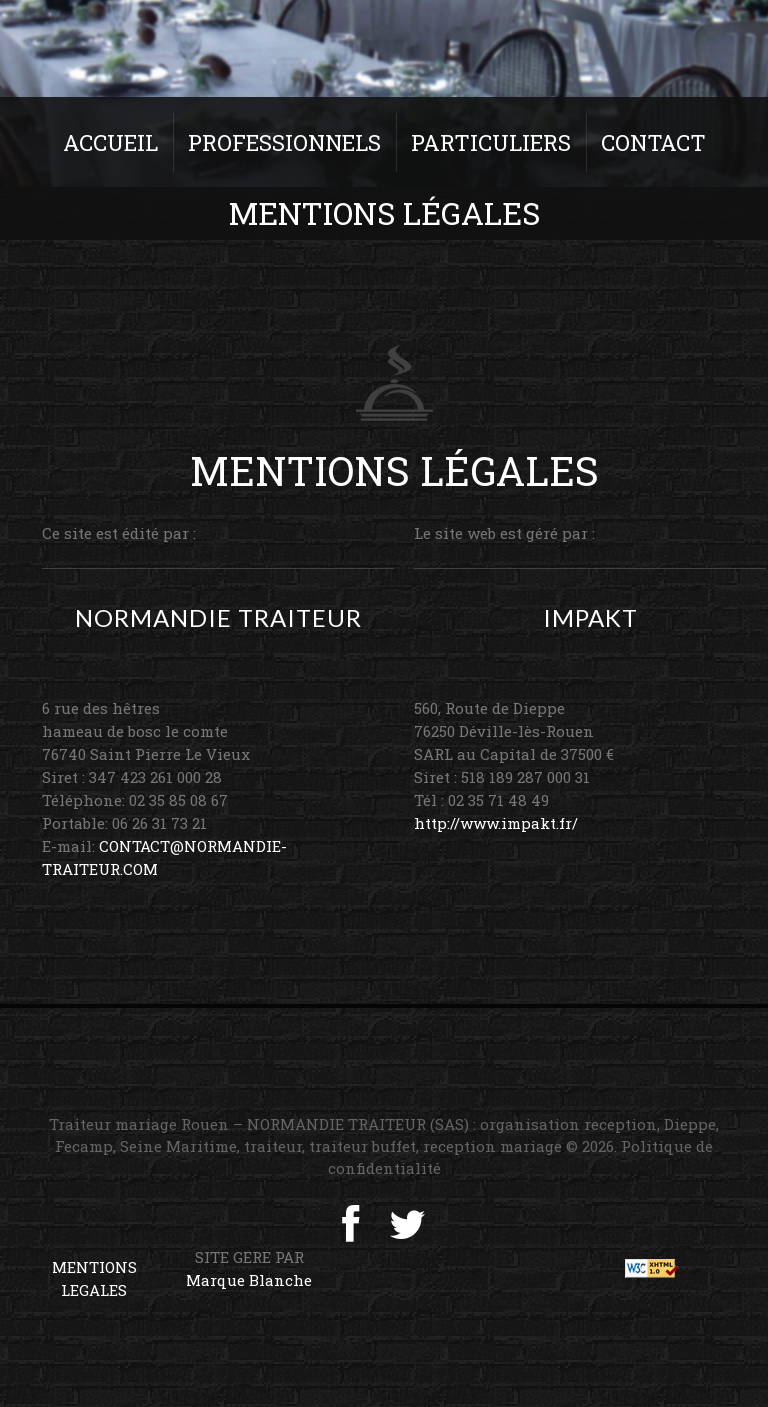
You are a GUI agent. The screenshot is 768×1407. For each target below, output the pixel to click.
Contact (653, 142)
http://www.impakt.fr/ (496, 823)
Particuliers (491, 142)
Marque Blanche (249, 1280)
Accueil (110, 142)
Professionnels (284, 142)
